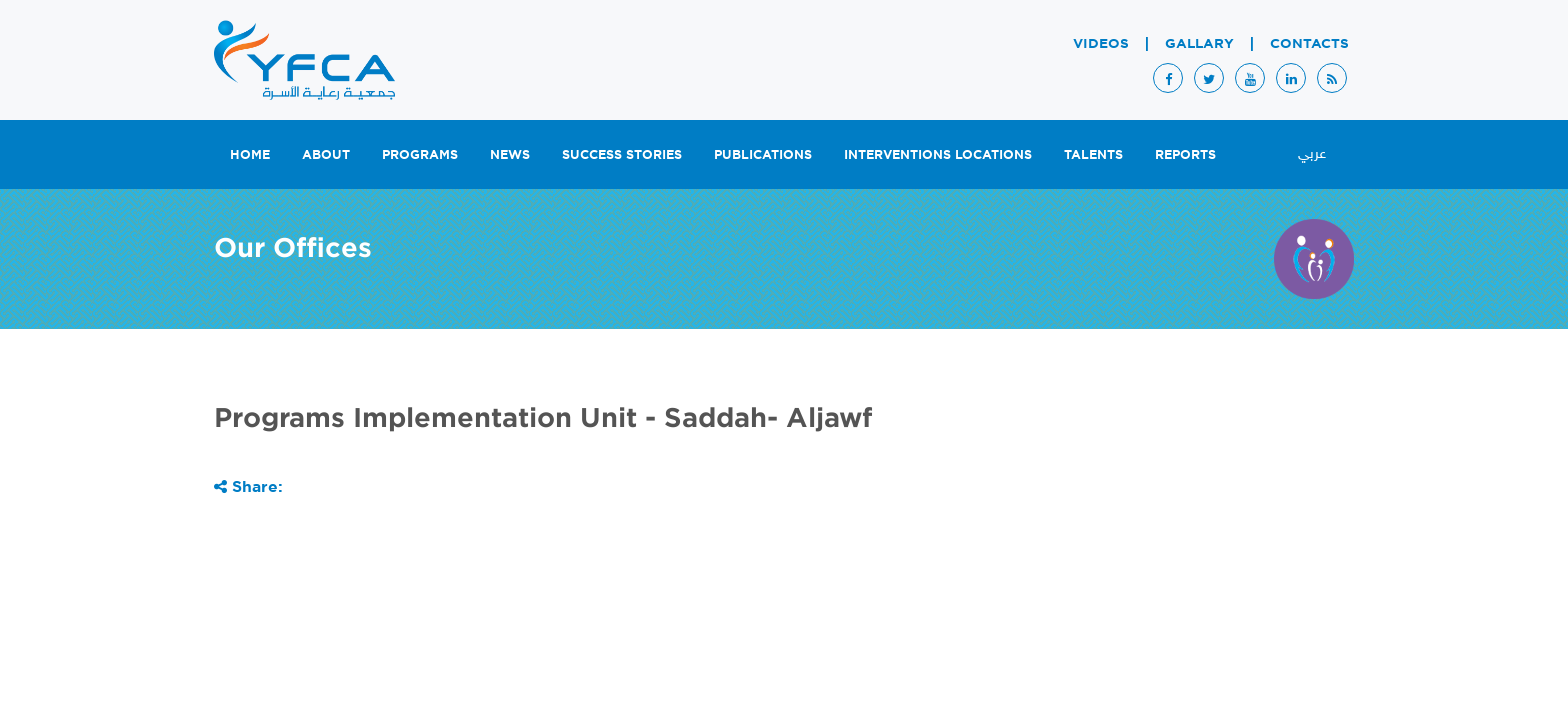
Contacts (1309, 43)
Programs (420, 154)
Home (250, 154)
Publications (763, 154)
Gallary (1199, 43)
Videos (1101, 43)
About (326, 154)
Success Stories (622, 154)
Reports (1185, 154)
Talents (1093, 154)
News (510, 154)
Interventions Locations (938, 154)
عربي (1312, 154)
